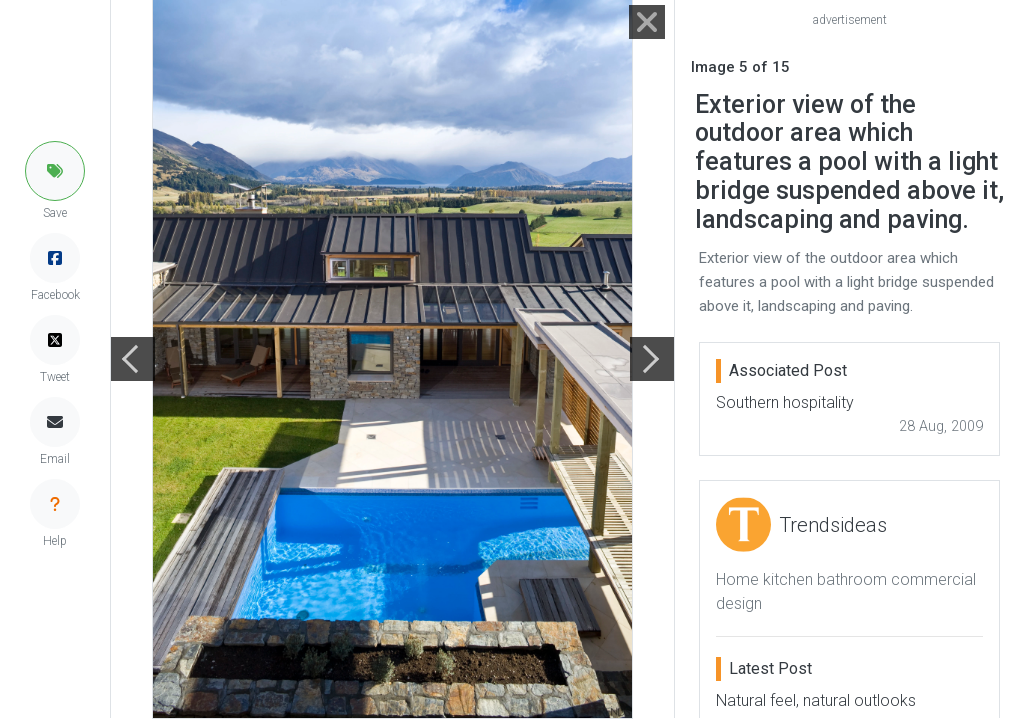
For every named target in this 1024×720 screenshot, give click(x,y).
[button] (55, 171)
